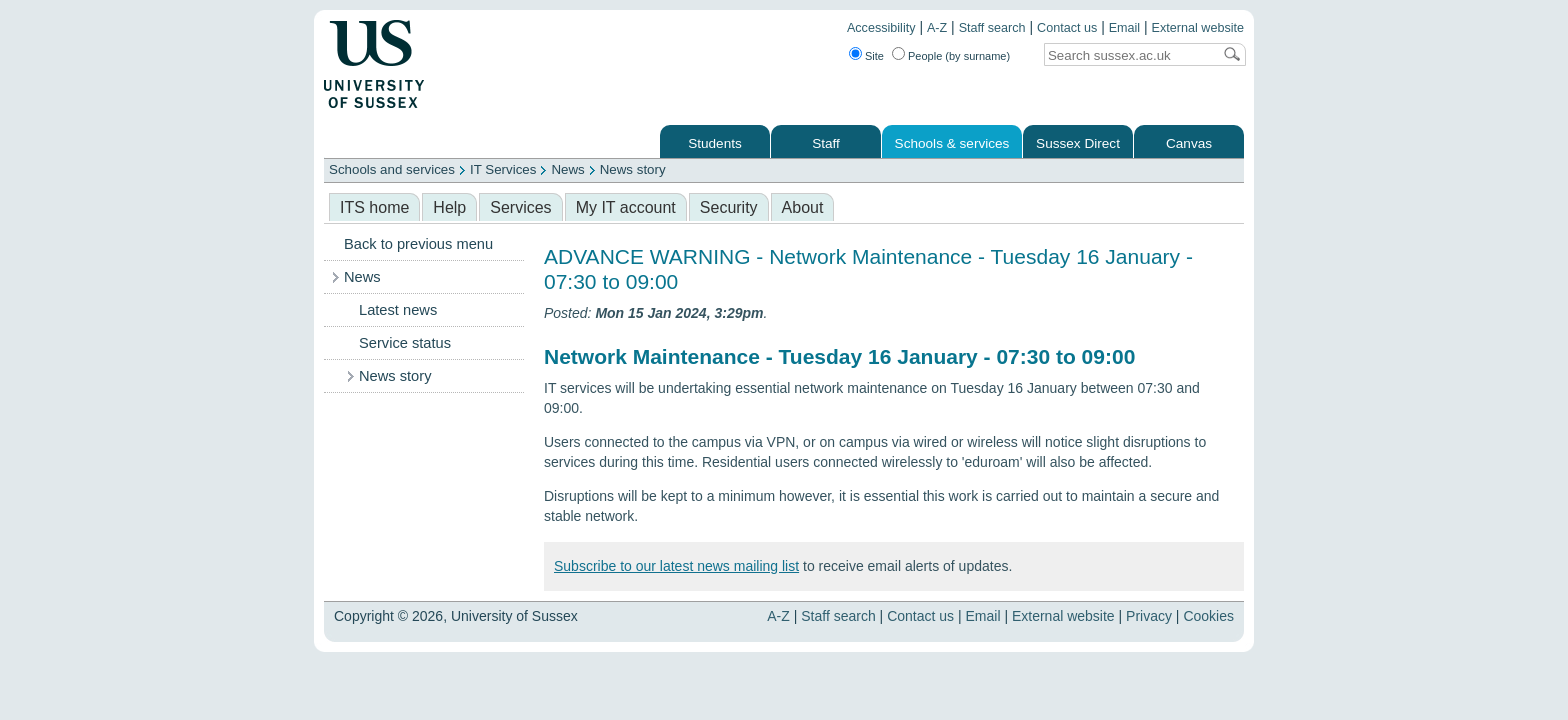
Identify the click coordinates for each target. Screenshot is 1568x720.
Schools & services (952, 143)
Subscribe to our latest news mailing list (676, 566)
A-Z (937, 28)
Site (874, 56)
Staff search (992, 28)
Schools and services (392, 169)
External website (1198, 28)
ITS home (374, 207)
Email (1125, 28)
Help (449, 207)
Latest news (398, 310)
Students (715, 143)
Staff (826, 143)
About (803, 207)
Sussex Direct (1078, 143)
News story (633, 169)
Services (520, 207)
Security (729, 207)
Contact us (1067, 28)
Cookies (1208, 616)
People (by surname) (959, 56)
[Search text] (1128, 55)
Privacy (1149, 616)
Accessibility (881, 28)
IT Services (503, 169)
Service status (405, 343)
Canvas (1189, 143)
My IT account (626, 207)
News (567, 169)
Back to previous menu (418, 244)
